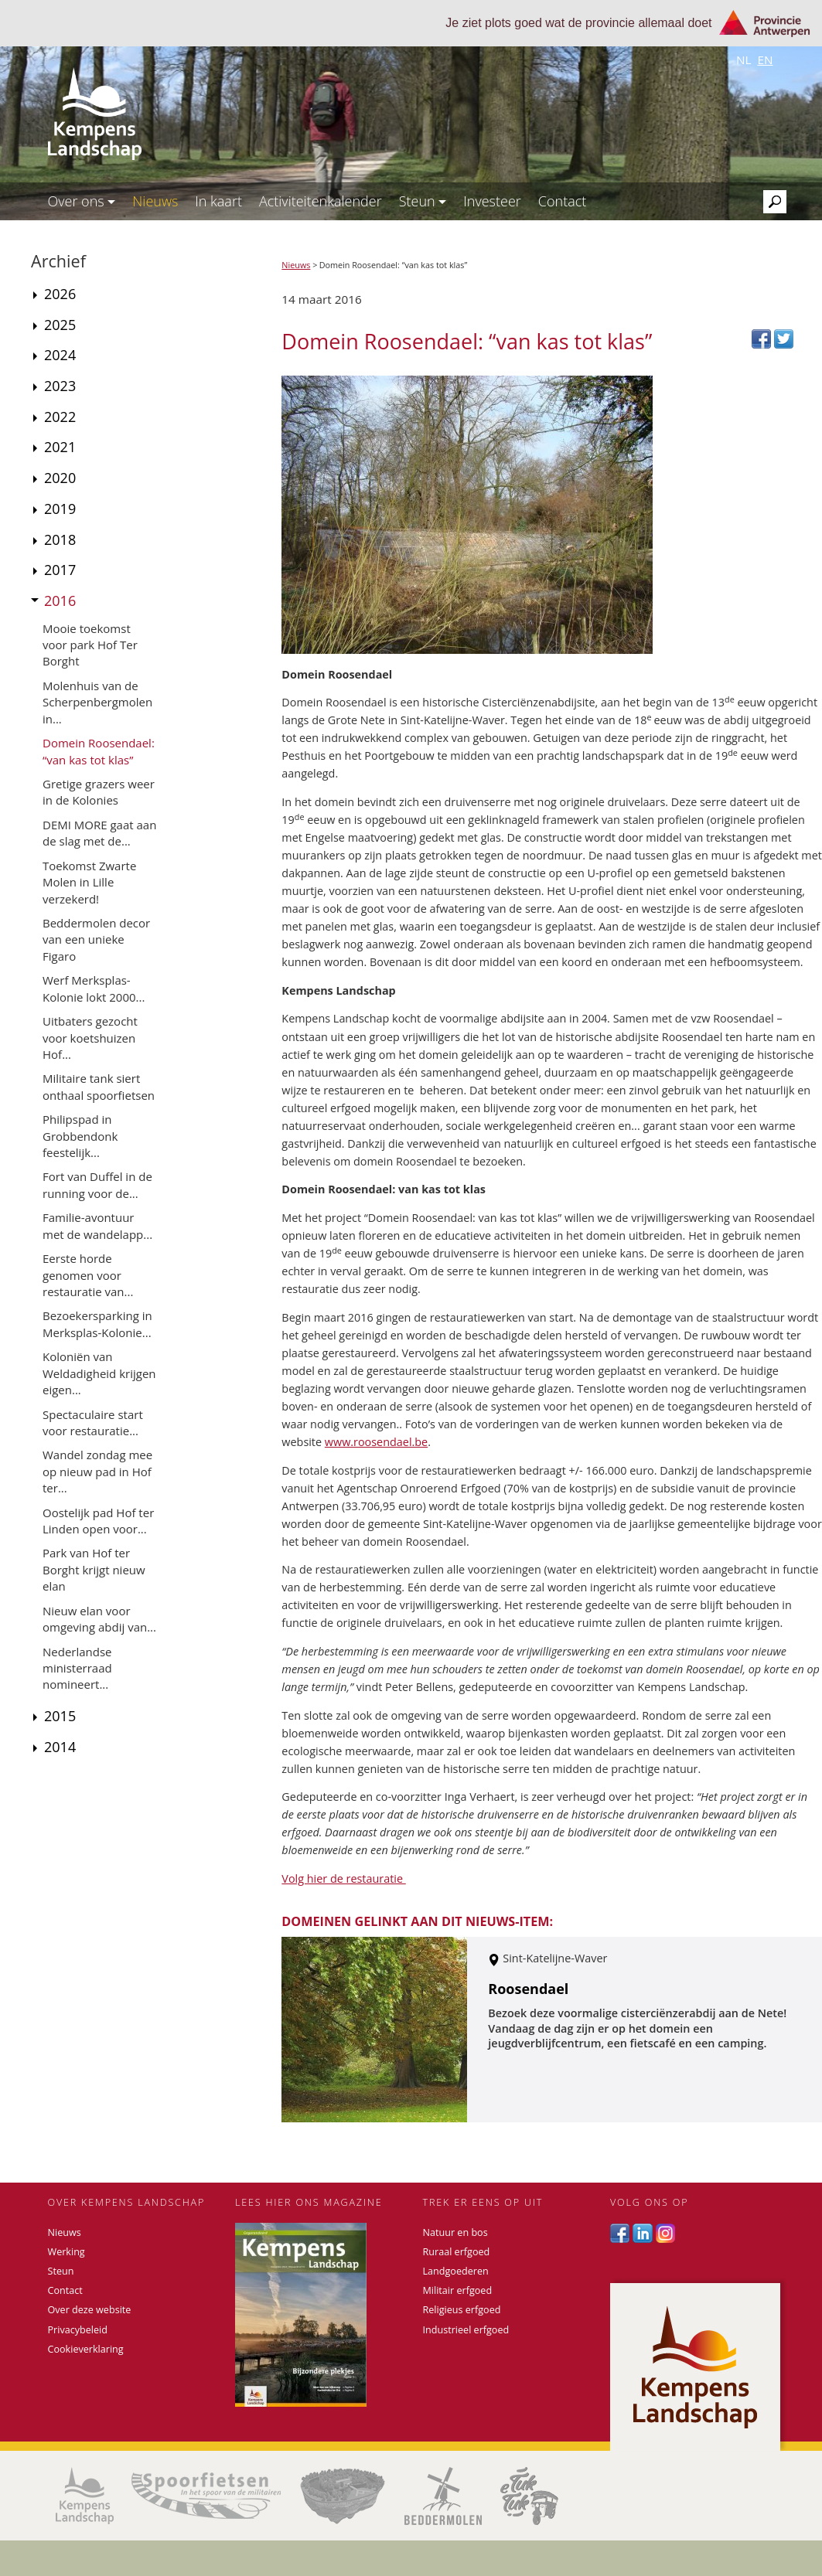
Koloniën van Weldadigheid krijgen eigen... (99, 1373)
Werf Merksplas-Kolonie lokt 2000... (94, 988)
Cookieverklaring (86, 2349)
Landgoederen (456, 2271)
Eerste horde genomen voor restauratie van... (88, 1275)
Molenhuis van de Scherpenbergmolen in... (97, 702)
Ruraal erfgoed (456, 2251)
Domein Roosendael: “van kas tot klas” (99, 751)
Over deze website (89, 2309)
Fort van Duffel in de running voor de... (97, 1184)
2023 (60, 385)
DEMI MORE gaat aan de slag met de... (99, 833)
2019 (60, 508)
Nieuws (155, 201)
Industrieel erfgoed (466, 2329)
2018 (60, 539)
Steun (423, 201)
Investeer (492, 201)
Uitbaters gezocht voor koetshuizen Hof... (90, 1037)
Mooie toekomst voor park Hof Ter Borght (90, 645)
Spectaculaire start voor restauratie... (93, 1422)
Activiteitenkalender (320, 201)
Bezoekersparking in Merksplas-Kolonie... (97, 1323)
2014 (60, 1746)
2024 (60, 354)
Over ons (82, 201)
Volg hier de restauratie (343, 1878)
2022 (60, 416)
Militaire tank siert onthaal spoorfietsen (99, 1086)
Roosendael (528, 1988)
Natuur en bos (455, 2232)
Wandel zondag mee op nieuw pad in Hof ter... (97, 1471)
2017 (60, 569)
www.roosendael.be (376, 1441)
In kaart (218, 201)
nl (744, 59)
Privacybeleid (77, 2329)
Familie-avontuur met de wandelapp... (97, 1225)
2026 (60, 293)
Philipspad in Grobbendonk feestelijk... (80, 1135)
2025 (60, 324)
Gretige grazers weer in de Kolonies (99, 792)
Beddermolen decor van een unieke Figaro (96, 939)
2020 (60, 477)
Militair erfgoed (458, 2290)
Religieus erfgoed (462, 2309)
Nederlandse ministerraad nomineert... (77, 1668)
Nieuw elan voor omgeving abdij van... (99, 1619)
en (765, 59)
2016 (60, 600)
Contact (562, 201)
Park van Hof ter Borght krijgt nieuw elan (94, 1569)
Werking (66, 2251)
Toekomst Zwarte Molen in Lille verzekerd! (89, 882)
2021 (60, 446)
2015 (60, 1716)
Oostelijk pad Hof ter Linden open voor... (98, 1520)
